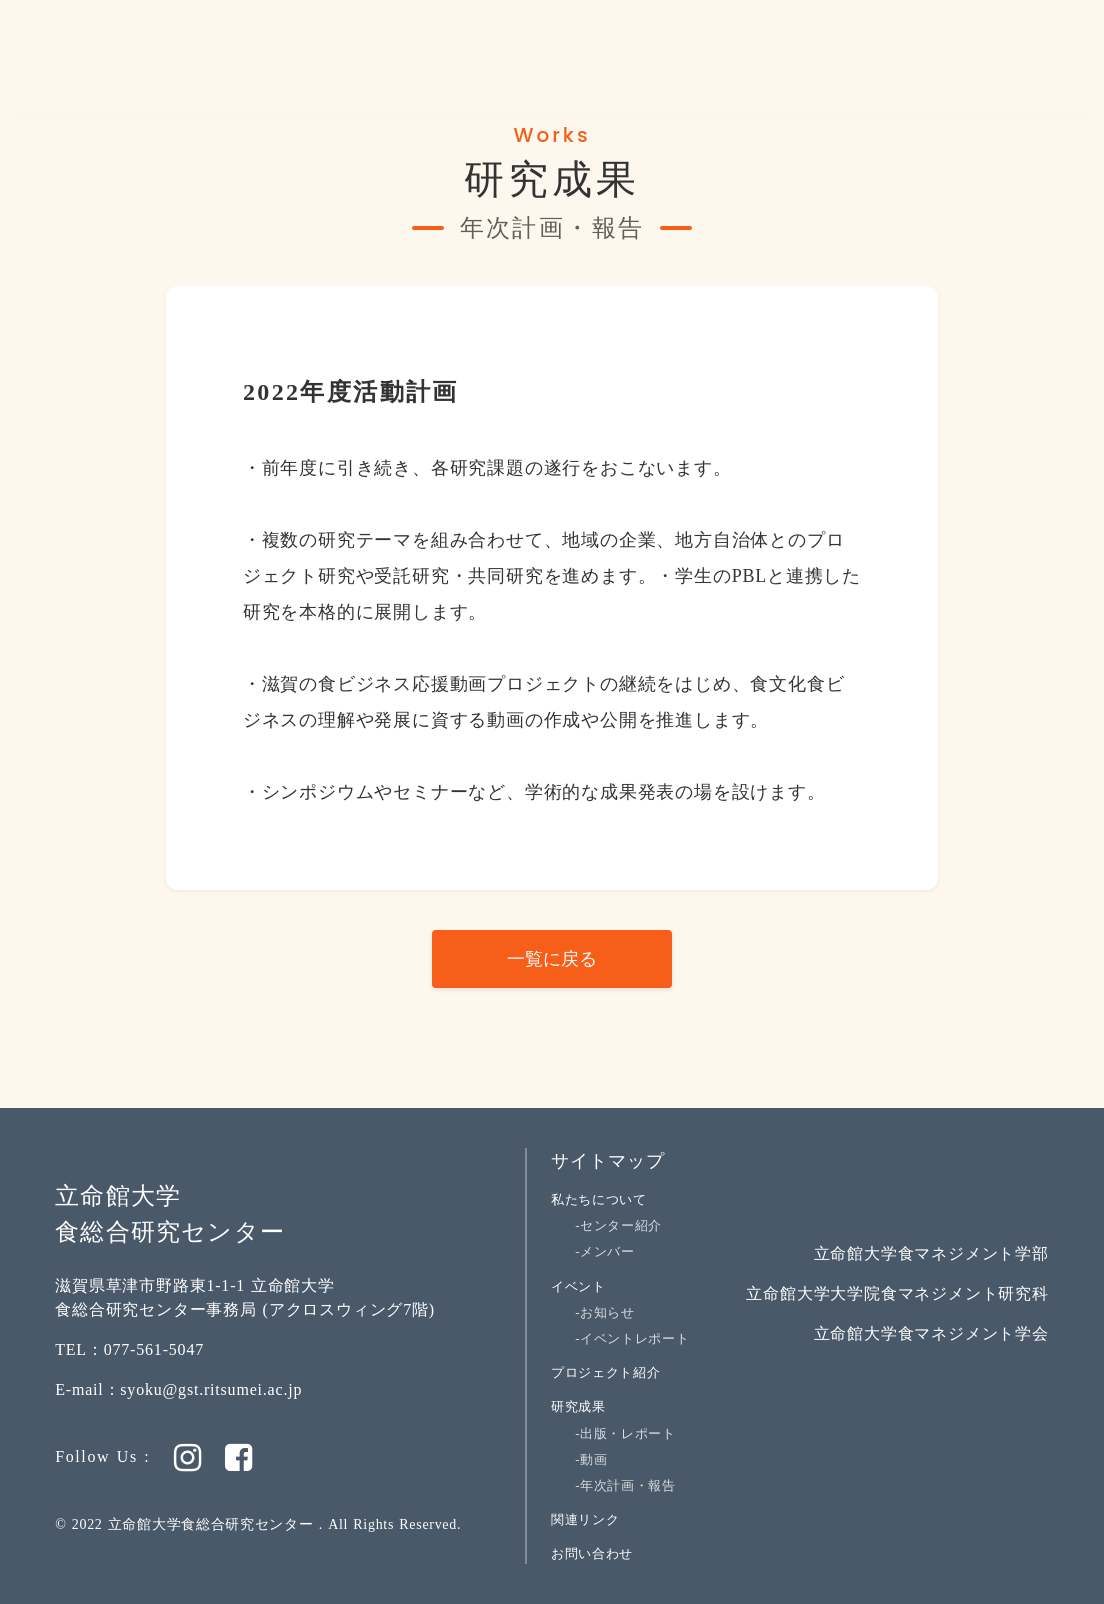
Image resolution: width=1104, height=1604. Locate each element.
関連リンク (585, 1519)
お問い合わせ (592, 1553)
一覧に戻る (552, 959)
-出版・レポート (625, 1433)
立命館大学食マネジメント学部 (931, 1253)
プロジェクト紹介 (605, 1372)
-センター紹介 (618, 1225)
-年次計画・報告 (625, 1485)
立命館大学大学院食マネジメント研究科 (897, 1293)
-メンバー (605, 1251)
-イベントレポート (632, 1338)
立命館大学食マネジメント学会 (931, 1333)
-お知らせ (605, 1312)
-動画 (591, 1459)
